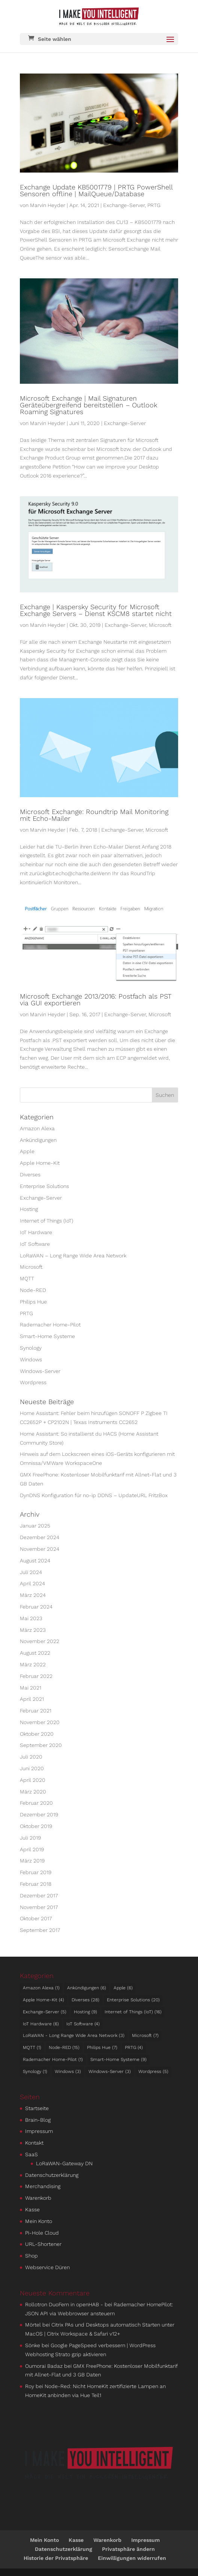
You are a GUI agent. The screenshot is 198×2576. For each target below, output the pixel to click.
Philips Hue (33, 1302)
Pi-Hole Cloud (42, 2233)
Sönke (32, 2345)
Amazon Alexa (37, 1128)
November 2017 (39, 1907)
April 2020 (32, 1780)
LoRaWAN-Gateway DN (64, 2163)
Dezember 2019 (39, 1814)
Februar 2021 (35, 1711)
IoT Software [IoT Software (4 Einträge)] (83, 2023)
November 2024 (39, 1549)
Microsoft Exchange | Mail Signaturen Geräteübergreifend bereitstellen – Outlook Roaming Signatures (88, 405)
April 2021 (32, 1699)
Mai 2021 (30, 1688)
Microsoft (160, 625)
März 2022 (33, 1664)
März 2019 (32, 1861)
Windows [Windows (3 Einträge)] (68, 2071)
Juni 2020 (32, 1768)
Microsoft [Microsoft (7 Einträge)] (145, 2035)
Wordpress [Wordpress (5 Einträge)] (153, 2071)
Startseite (37, 2108)
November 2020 (40, 1722)
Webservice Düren (47, 2267)
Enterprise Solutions (44, 1186)
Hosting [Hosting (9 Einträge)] (85, 2011)
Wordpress (33, 1382)
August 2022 (35, 1653)
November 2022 (39, 1641)
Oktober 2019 (36, 1826)
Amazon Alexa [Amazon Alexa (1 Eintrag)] (41, 1987)
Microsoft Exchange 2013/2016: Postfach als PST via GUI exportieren (95, 999)
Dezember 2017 (39, 1896)
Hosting (29, 1209)
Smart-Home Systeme (47, 1336)
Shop (31, 2256)
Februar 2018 (35, 1884)
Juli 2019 (30, 1838)
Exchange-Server (124, 205)
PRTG (153, 205)
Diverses (30, 1175)
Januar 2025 (35, 1526)
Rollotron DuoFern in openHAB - (64, 2304)
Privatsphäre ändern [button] (128, 2549)
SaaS (31, 2154)
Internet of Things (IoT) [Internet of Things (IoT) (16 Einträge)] (133, 2011)
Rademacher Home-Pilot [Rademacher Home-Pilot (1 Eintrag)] (53, 2059)
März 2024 (33, 1595)
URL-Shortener (43, 2244)
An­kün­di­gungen (38, 1140)
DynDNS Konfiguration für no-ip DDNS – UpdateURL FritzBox (94, 1495)
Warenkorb (38, 2198)
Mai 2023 (31, 1618)
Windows (31, 1359)
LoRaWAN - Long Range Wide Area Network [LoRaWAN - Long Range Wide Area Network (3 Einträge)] (73, 2035)
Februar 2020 (36, 1803)
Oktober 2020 (37, 1734)
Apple (27, 1151)
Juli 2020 (31, 1757)
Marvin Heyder (47, 205)
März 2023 (33, 1630)
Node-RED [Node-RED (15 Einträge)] (64, 2047)
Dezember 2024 (39, 1537)
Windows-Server (40, 1371)
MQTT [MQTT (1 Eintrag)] (32, 2047)
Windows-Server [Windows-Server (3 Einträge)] (109, 2071)
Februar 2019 (35, 1872)
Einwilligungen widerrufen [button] (132, 2558)
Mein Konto (38, 2221)
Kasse (32, 2209)
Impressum (39, 2131)
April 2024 (32, 1583)
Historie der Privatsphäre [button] (56, 2558)
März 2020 (33, 1792)
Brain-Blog (38, 2120)
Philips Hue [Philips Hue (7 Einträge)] (102, 2047)
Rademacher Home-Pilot (50, 1325)
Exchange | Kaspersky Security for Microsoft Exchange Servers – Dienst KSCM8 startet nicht (96, 610)
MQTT (27, 1278)
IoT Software (35, 1244)
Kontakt (34, 2143)
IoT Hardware (36, 1232)
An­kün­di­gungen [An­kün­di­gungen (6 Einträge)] (86, 1987)
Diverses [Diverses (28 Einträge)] (85, 1999)
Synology (31, 1348)
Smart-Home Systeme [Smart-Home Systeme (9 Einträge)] (118, 2059)
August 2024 (35, 1561)
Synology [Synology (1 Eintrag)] (35, 2071)
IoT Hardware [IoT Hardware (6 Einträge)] (41, 2023)
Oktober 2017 (36, 1918)
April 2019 (32, 1849)
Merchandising (42, 2186)
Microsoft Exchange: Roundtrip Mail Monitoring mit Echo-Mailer (94, 815)
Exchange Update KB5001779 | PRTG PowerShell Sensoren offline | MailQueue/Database (96, 190)
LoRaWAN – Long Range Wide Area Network (73, 1256)
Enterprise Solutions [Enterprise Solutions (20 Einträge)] (133, 1999)
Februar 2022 (36, 1676)
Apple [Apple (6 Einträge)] (123, 1987)
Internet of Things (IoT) (46, 1221)
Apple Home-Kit (40, 1163)
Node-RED (33, 1290)
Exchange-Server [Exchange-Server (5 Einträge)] (44, 2011)
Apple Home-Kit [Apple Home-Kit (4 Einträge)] (43, 1999)
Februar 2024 (36, 1607)
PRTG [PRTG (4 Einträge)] (134, 2047)
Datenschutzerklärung (51, 2175)
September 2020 (41, 1745)
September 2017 (40, 1930)
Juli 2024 (31, 1572)
